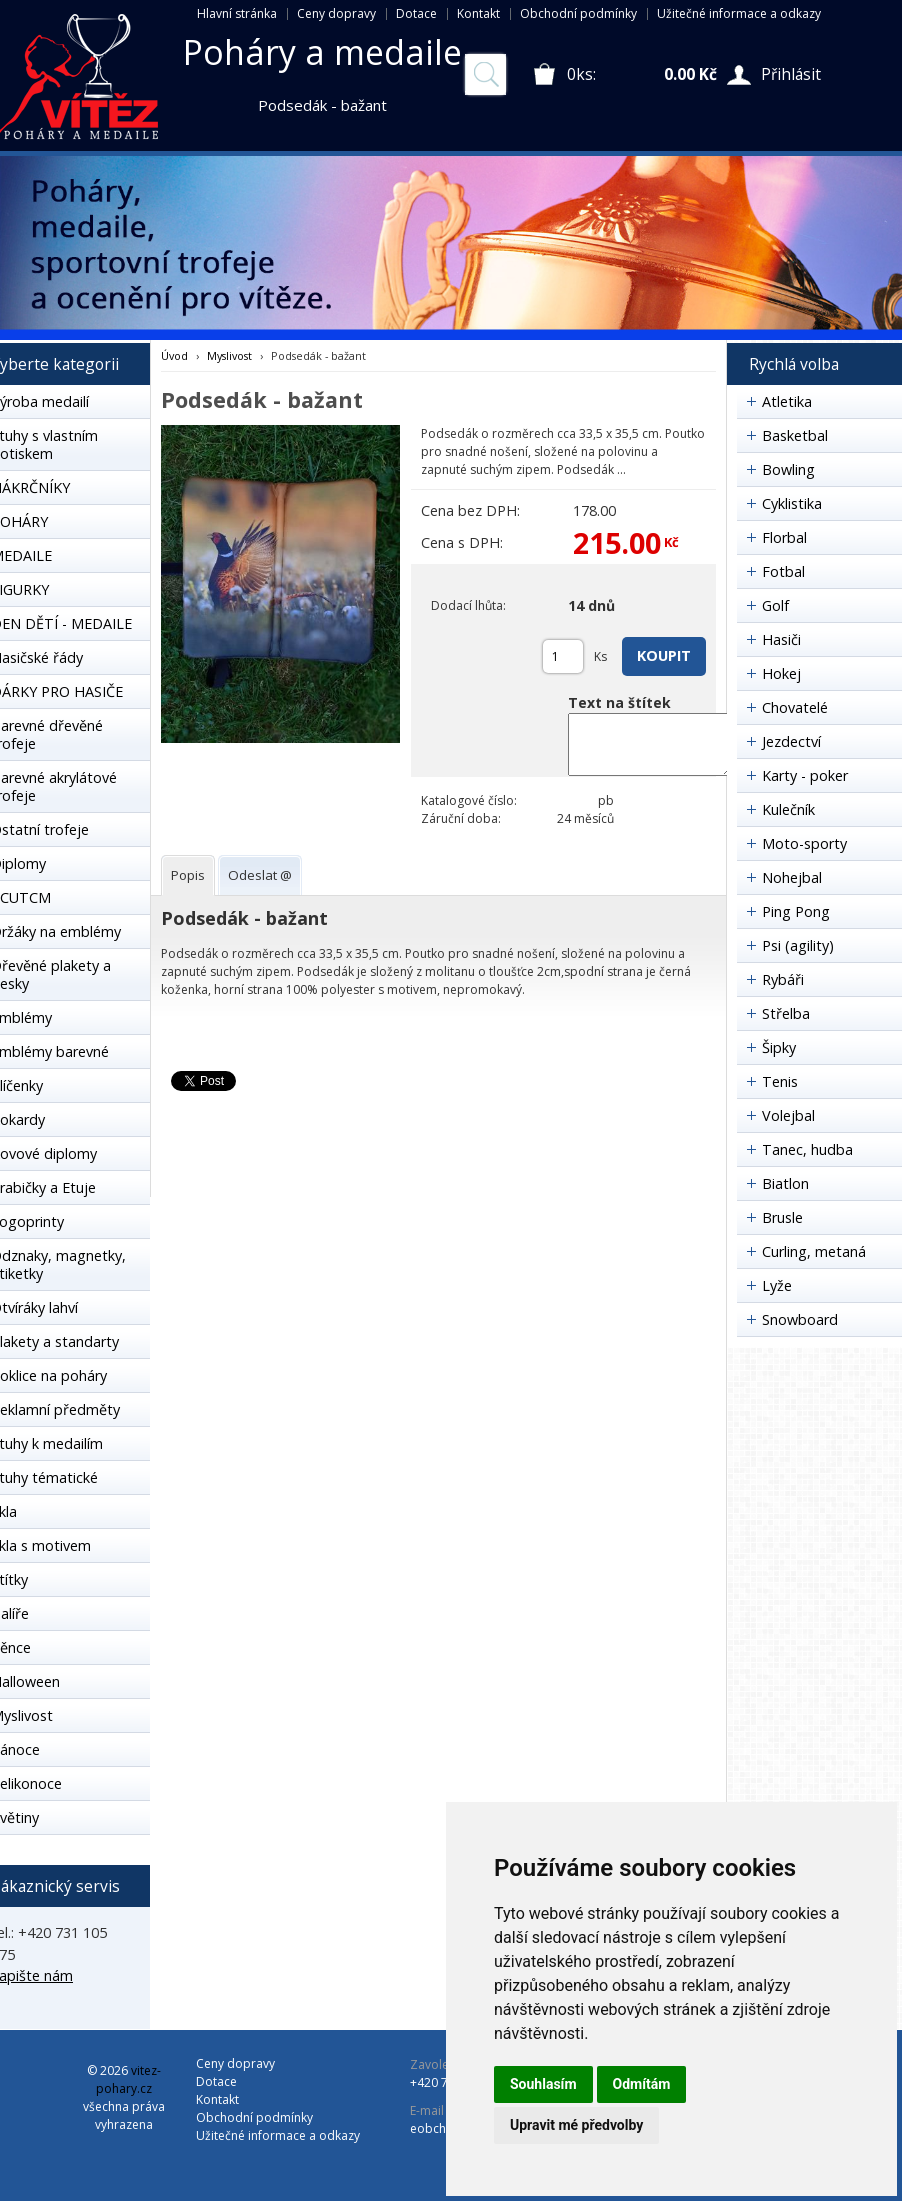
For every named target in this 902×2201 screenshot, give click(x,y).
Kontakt (478, 13)
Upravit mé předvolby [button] (576, 2125)
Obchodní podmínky (578, 13)
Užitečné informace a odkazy (739, 13)
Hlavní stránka (237, 13)
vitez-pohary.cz (128, 2079)
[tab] (188, 875)
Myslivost (229, 355)
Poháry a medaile (322, 52)
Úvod (174, 355)
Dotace (416, 13)
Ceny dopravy (336, 13)
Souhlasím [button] (543, 2084)
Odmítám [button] (642, 2084)
